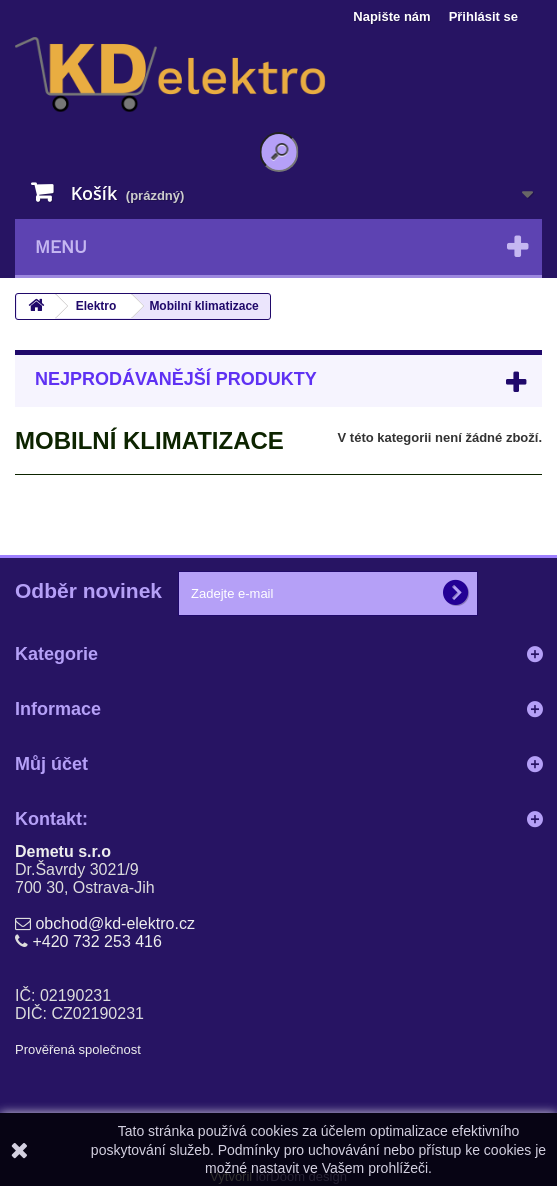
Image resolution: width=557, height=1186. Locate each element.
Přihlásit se (483, 16)
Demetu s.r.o (63, 851)
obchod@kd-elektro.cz (114, 923)
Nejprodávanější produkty (176, 379)
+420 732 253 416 (96, 941)
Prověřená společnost (78, 1049)
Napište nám (391, 16)
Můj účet (51, 764)
